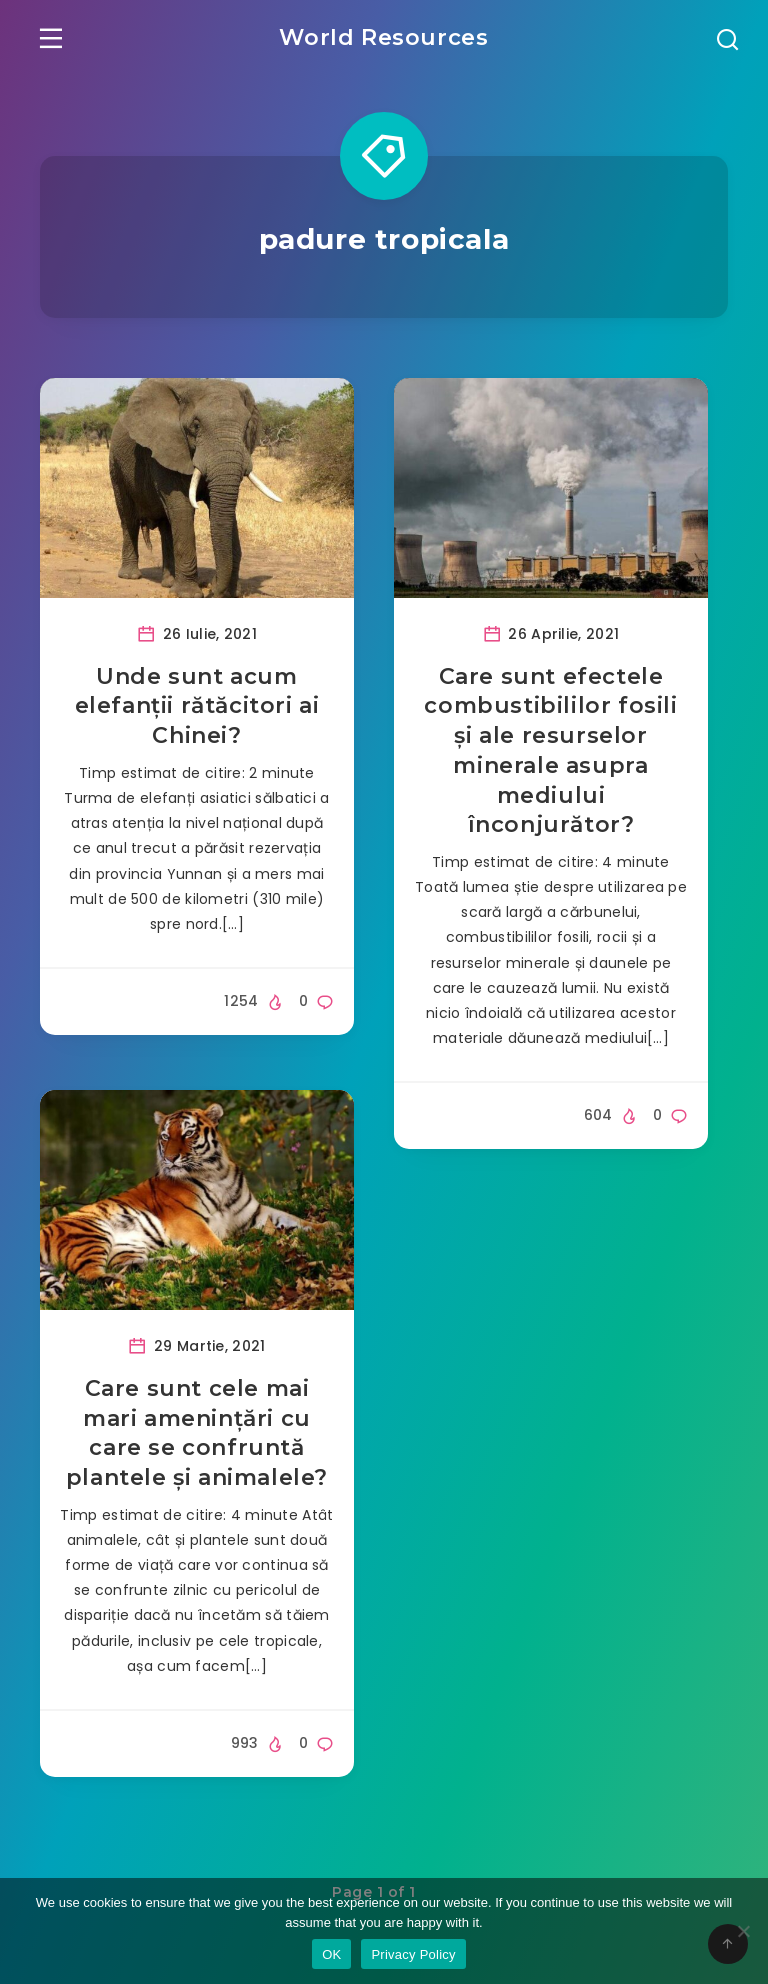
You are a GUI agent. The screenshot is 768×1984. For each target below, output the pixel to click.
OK (331, 1954)
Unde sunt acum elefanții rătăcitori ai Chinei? (197, 708)
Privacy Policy (413, 1954)
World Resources (384, 36)
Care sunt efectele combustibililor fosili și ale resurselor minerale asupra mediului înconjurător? (550, 752)
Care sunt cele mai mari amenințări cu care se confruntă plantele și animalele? (197, 1435)
